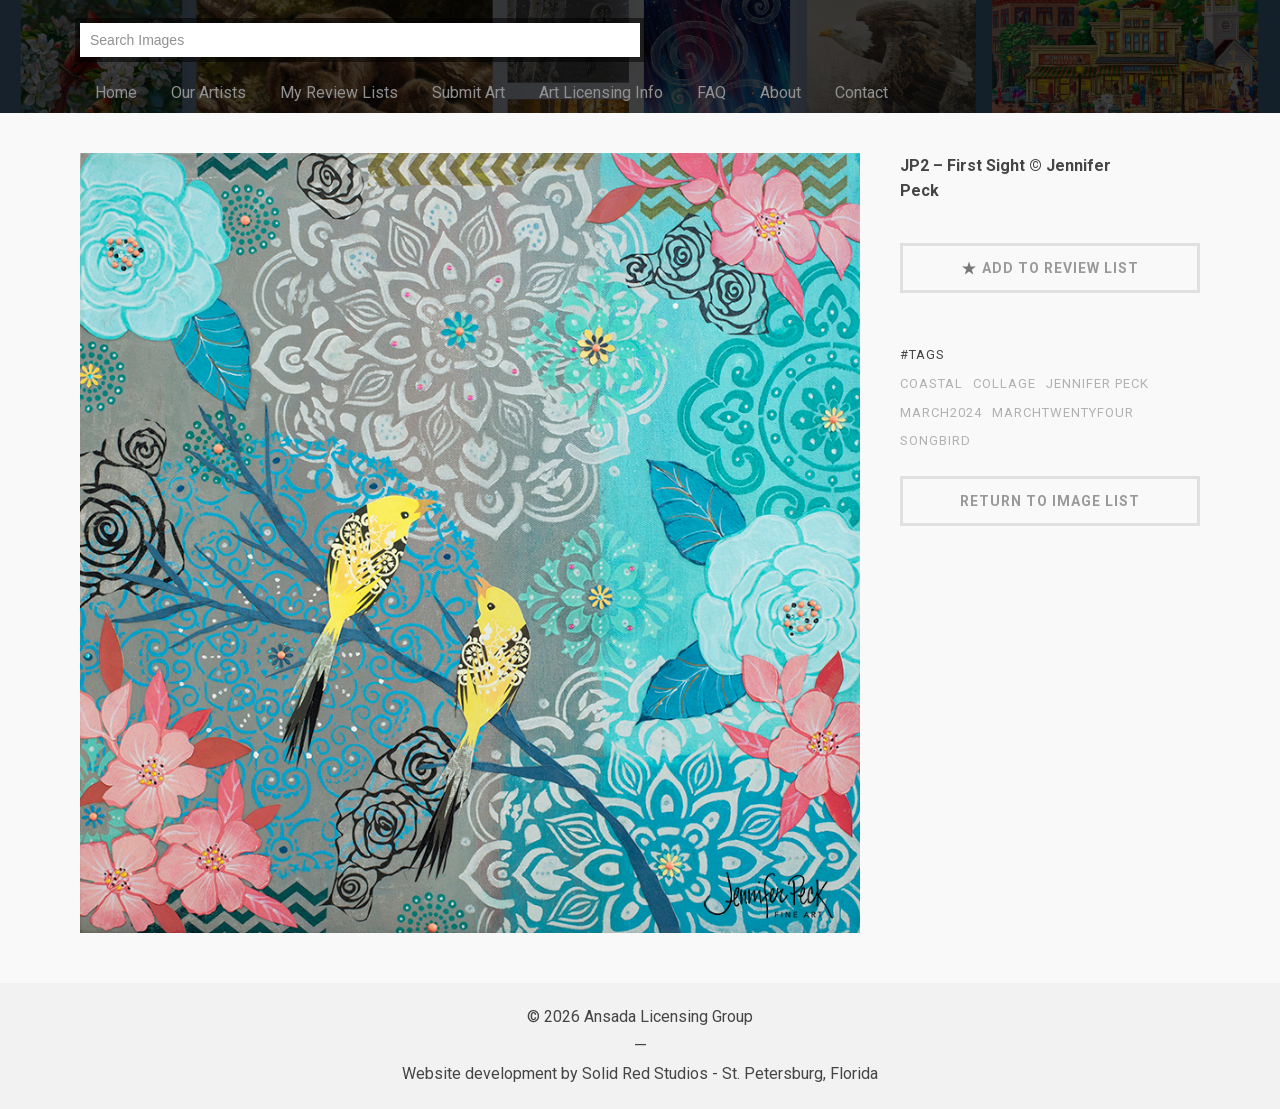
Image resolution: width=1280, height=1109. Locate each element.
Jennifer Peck (1097, 384)
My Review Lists (339, 92)
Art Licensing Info (601, 92)
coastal (931, 384)
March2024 (941, 413)
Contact (861, 92)
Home (116, 92)
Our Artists (208, 92)
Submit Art (468, 92)
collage (1004, 384)
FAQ (711, 92)
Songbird (935, 441)
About (780, 92)
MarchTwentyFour (1063, 413)
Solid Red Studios (645, 1073)
